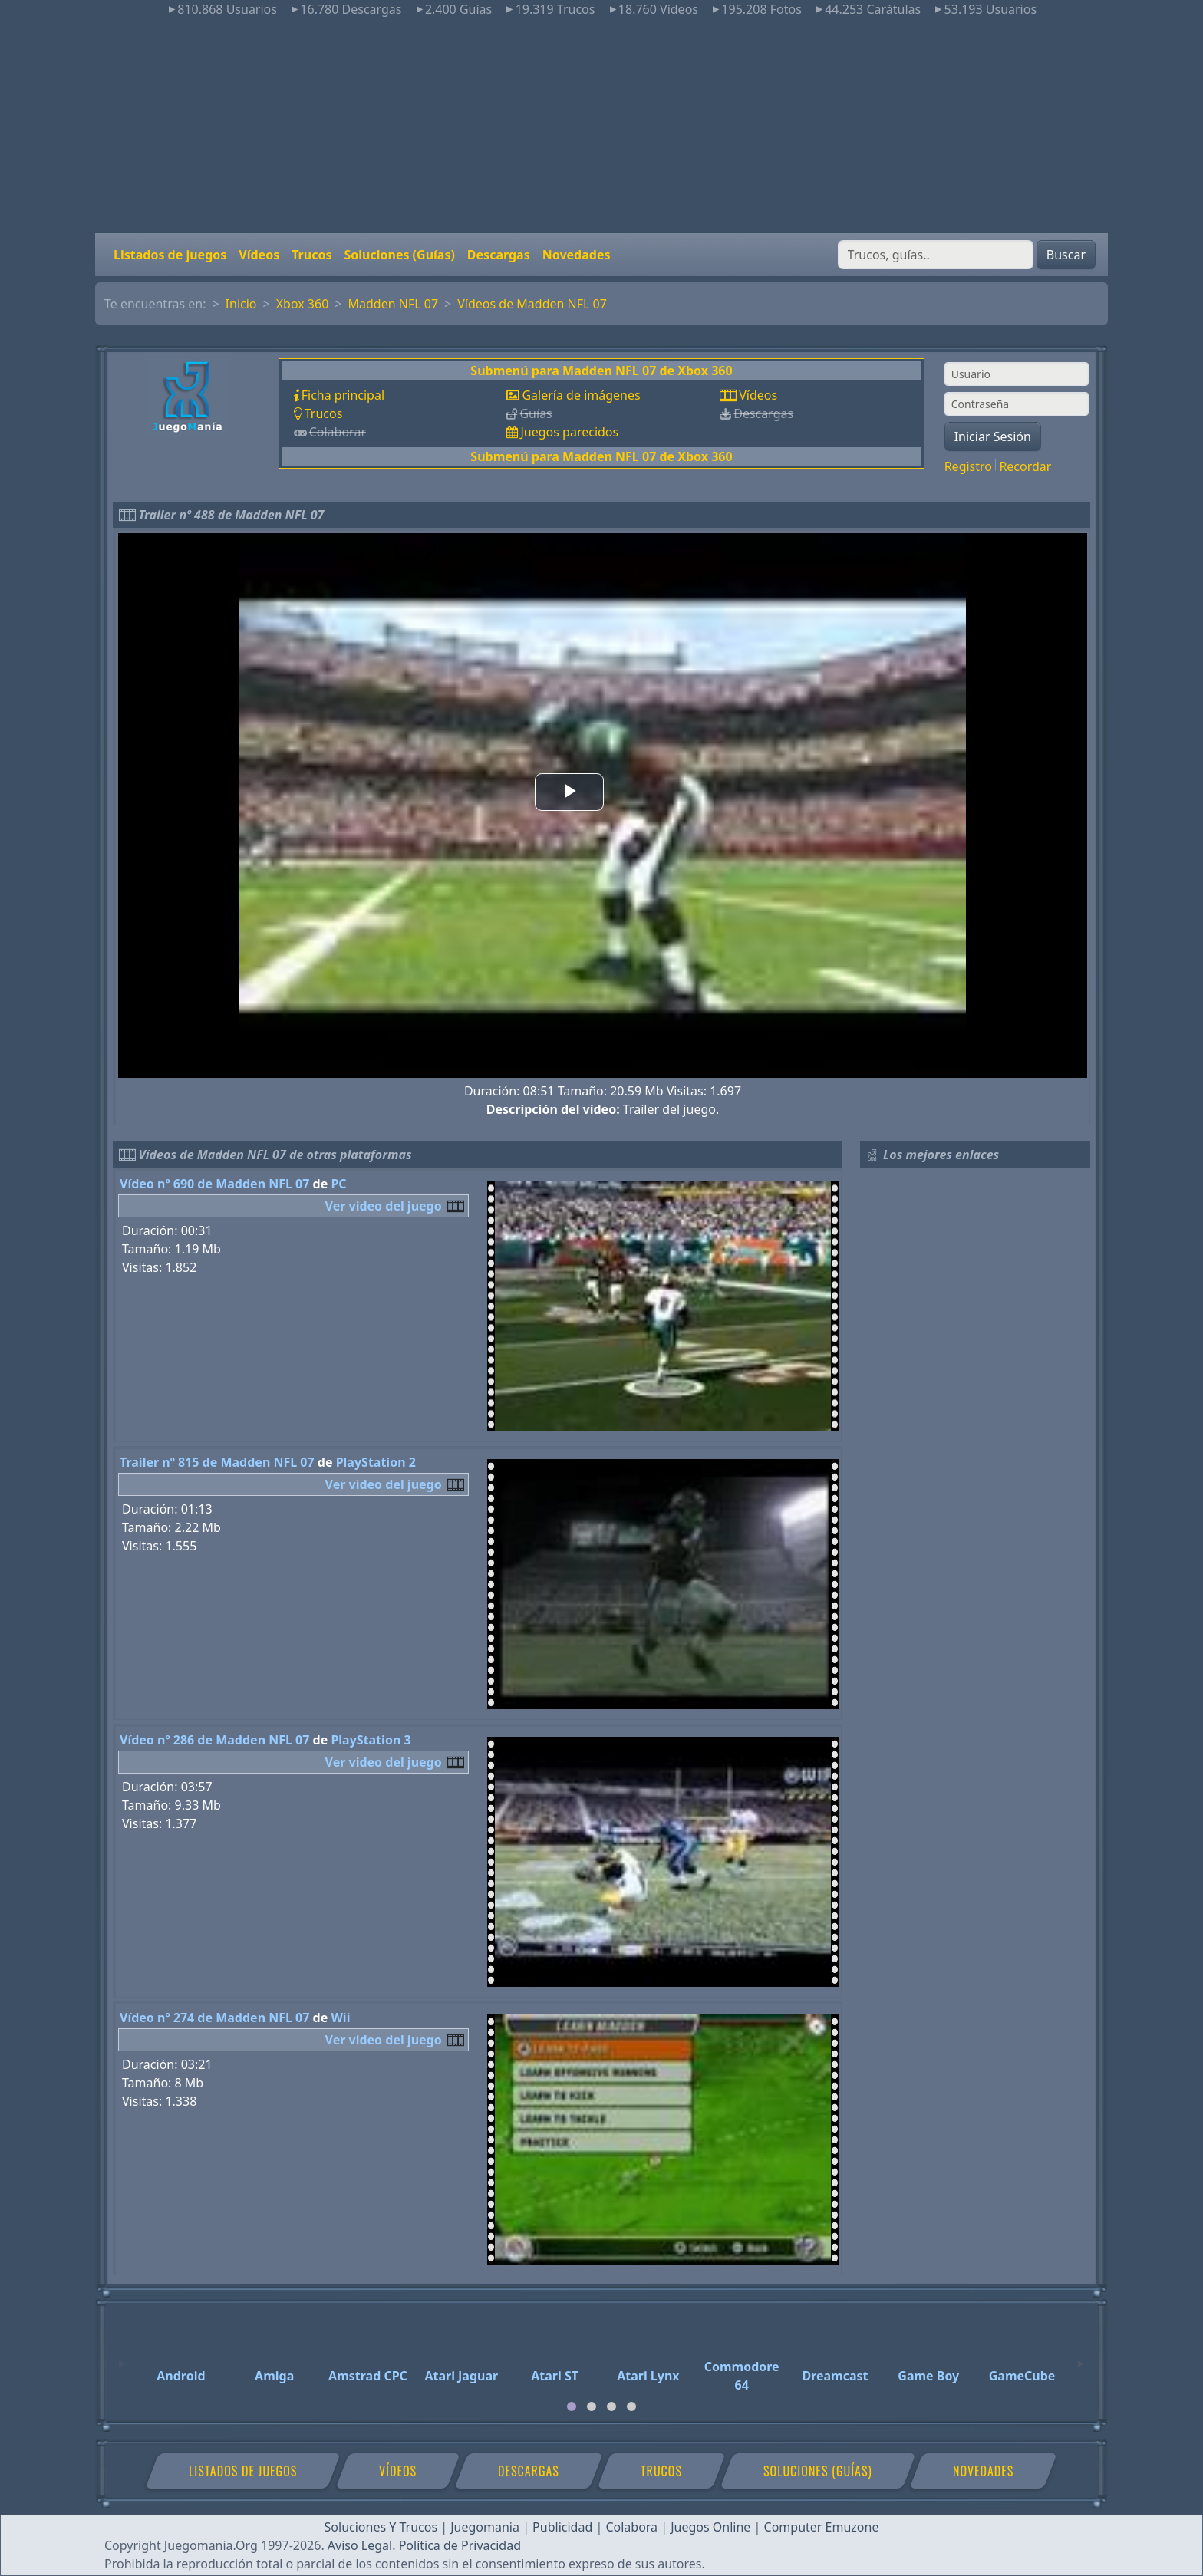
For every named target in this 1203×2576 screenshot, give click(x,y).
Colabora (631, 2526)
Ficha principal (343, 395)
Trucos (311, 254)
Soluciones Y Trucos (381, 2526)
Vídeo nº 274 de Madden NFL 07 (214, 2017)
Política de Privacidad (460, 2545)
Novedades (576, 254)
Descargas (498, 254)
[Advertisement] (601, 125)
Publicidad (562, 2526)
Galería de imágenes (581, 395)
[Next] (1081, 2356)
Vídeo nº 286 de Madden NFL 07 (214, 1739)
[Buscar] (935, 254)
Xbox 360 (302, 303)
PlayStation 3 (370, 1739)
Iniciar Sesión (992, 436)
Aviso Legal (360, 2545)
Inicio (241, 303)
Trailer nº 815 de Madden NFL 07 (217, 1462)
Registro (968, 466)
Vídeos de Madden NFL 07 (532, 303)
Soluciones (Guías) (399, 254)
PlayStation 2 (376, 1462)
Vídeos (259, 254)
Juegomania (484, 2526)
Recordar (1025, 466)
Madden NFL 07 (393, 303)
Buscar (1066, 254)
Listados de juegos (170, 254)
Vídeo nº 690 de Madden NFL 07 (214, 1183)
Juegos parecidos (569, 431)
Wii (340, 2017)
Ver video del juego (383, 1205)
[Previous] (122, 2356)
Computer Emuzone (821, 2526)
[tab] (571, 2406)
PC (338, 1183)
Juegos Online (710, 2526)
